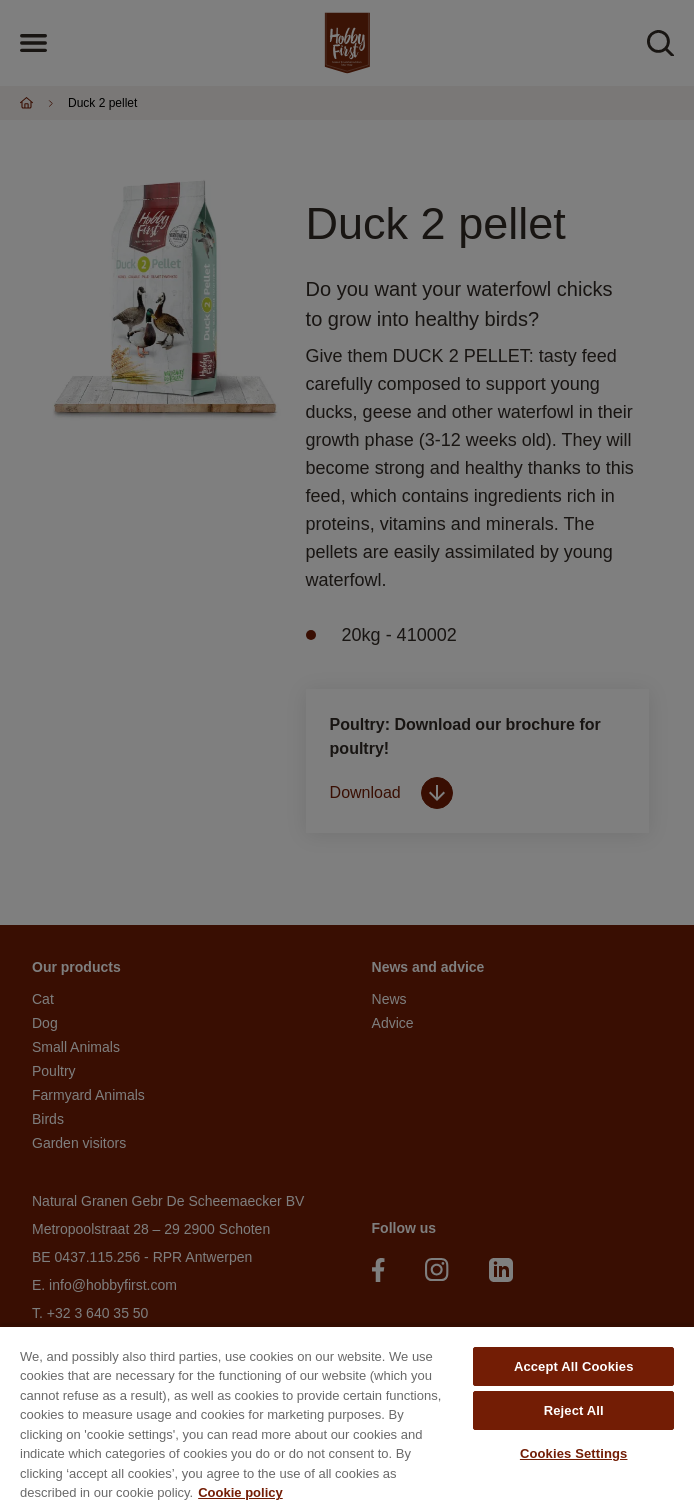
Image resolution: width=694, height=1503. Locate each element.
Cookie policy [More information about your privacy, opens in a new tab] (240, 1492)
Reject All (574, 1410)
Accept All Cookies (574, 1366)
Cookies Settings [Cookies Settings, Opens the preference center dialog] (574, 1453)
